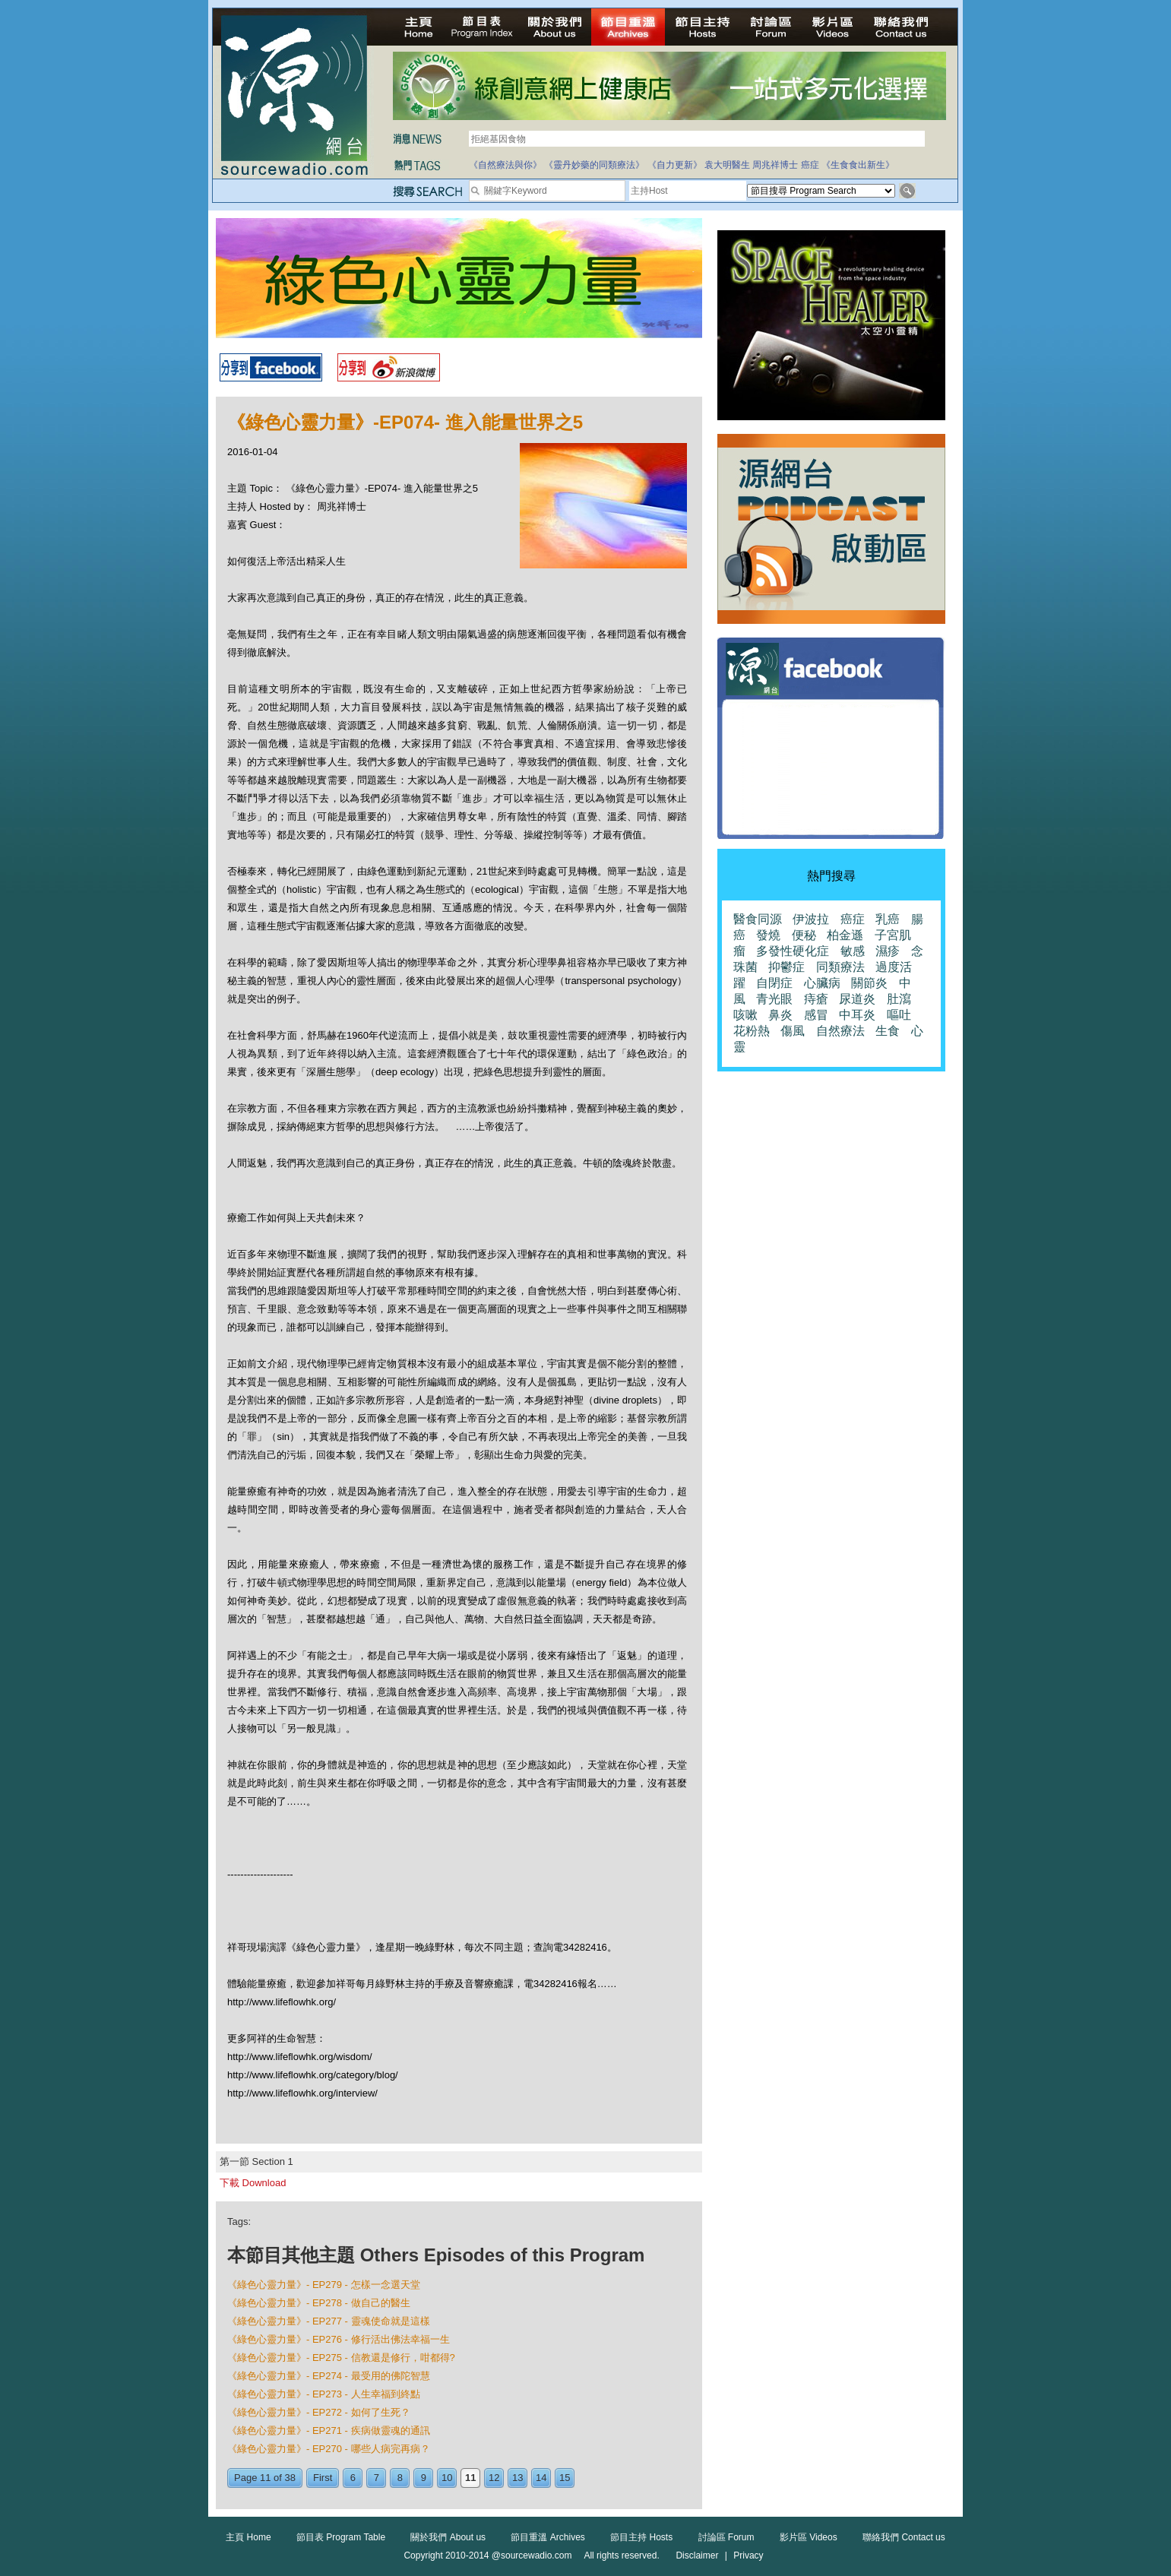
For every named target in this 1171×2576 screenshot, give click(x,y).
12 (494, 2477)
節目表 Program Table (340, 2537)
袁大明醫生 (727, 165)
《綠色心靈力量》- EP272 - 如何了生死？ (318, 2412)
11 (470, 2477)
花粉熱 (751, 1030)
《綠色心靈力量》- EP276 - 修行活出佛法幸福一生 (338, 2339)
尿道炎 (857, 998)
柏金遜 (845, 935)
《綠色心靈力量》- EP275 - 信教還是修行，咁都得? (341, 2357)
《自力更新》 (674, 165)
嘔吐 (899, 1014)
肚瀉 (899, 998)
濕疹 (887, 951)
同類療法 (840, 966)
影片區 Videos (808, 2537)
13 (517, 2477)
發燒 (768, 935)
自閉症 (774, 982)
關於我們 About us (448, 2537)
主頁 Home (248, 2537)
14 (541, 2477)
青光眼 (774, 998)
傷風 (792, 1030)
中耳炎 (857, 1014)
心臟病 (822, 982)
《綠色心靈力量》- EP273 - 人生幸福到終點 (323, 2394)
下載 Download (253, 2182)
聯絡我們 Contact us (903, 2537)
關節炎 (869, 982)
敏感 (852, 951)
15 (564, 2477)
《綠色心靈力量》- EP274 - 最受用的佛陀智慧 (328, 2375)
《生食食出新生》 (857, 165)
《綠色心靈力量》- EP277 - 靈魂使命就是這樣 (328, 2321)
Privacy (748, 2555)
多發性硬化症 (792, 951)
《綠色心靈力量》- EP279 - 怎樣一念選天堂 (323, 2284)
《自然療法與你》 (505, 165)
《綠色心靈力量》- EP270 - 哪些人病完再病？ (328, 2448)
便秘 (804, 935)
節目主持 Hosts (641, 2537)
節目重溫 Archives (547, 2537)
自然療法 (840, 1030)
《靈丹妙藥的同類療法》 (594, 165)
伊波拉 (811, 919)
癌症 (810, 165)
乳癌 (887, 919)
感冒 (816, 1014)
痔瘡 (816, 998)
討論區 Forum (726, 2537)
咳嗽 (745, 1014)
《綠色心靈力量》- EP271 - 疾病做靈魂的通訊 (328, 2430)
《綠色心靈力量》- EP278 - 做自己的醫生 (318, 2303)
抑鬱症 (786, 966)
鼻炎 (780, 1014)
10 (446, 2477)
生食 (887, 1030)
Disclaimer (697, 2555)
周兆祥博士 (775, 165)
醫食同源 (757, 919)
